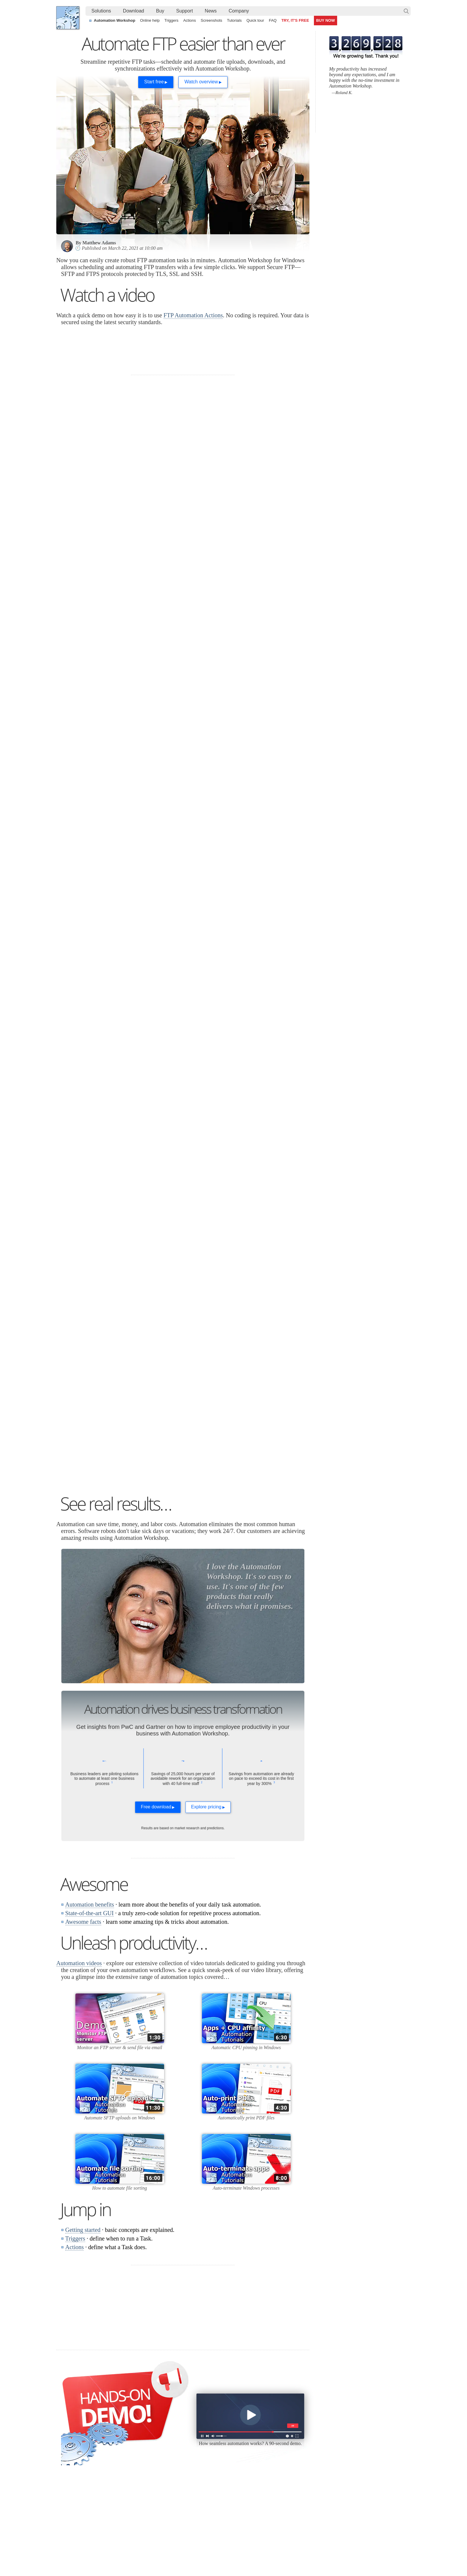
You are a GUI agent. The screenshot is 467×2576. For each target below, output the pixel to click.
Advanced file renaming (349, 2517)
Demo (177, 2471)
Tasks (177, 2443)
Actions (189, 20)
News (211, 10)
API (175, 2450)
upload (279, 881)
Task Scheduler (239, 2414)
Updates (117, 2435)
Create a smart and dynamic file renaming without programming (230, 2510)
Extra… (232, 2485)
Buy (160, 10)
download (236, 888)
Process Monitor (240, 2478)
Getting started (82, 2056)
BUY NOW (325, 20)
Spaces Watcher (240, 2464)
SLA (346, 2435)
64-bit (115, 2450)
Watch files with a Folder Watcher (93, 2524)
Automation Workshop (114, 20)
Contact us (352, 2414)
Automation (100, 2393)
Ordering (289, 2405)
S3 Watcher (236, 2450)
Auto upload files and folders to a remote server (106, 2517)
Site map (70, 2428)
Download (133, 10)
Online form (353, 2421)
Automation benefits (89, 1731)
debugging (83, 1249)
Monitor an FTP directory (255, 812)
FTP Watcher (237, 2428)
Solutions (101, 10)
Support (184, 10)
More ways (238, 958)
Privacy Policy (355, 2428)
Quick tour (255, 20)
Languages (72, 2421)
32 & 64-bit (120, 2443)
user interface (110, 1104)
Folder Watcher (239, 2421)
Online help (150, 20)
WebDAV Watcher (242, 2443)
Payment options (295, 2435)
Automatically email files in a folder (204, 2530)
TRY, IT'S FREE (295, 20)
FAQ (273, 20)
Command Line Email (130, 2428)
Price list (288, 2443)
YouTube (173, 2550)
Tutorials (234, 20)
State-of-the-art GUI (89, 1740)
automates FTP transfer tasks (212, 781)
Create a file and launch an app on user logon (214, 2524)
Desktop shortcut (245, 951)
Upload (124, 541)
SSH (103, 1173)
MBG (284, 2450)
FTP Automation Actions (193, 315)
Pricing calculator (296, 2428)
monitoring (74, 1242)
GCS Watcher (238, 2457)
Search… (406, 11)
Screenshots (211, 20)
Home (67, 2405)
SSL (66, 1173)
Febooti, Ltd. (68, 18)
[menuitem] (101, 11)
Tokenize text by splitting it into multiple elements (107, 2510)
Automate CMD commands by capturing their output (219, 2517)
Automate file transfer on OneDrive (359, 2510)
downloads (109, 610)
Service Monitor (239, 2471)
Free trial (118, 2414)
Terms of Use (74, 2414)
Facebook (193, 2550)
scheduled (236, 881)
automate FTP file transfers (98, 600)
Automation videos (79, 1790)
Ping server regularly (346, 2524)
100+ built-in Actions (159, 496)
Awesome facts (83, 1748)
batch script (287, 951)
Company (239, 10)
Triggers (171, 20)
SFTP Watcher (238, 2435)
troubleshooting (109, 1242)
